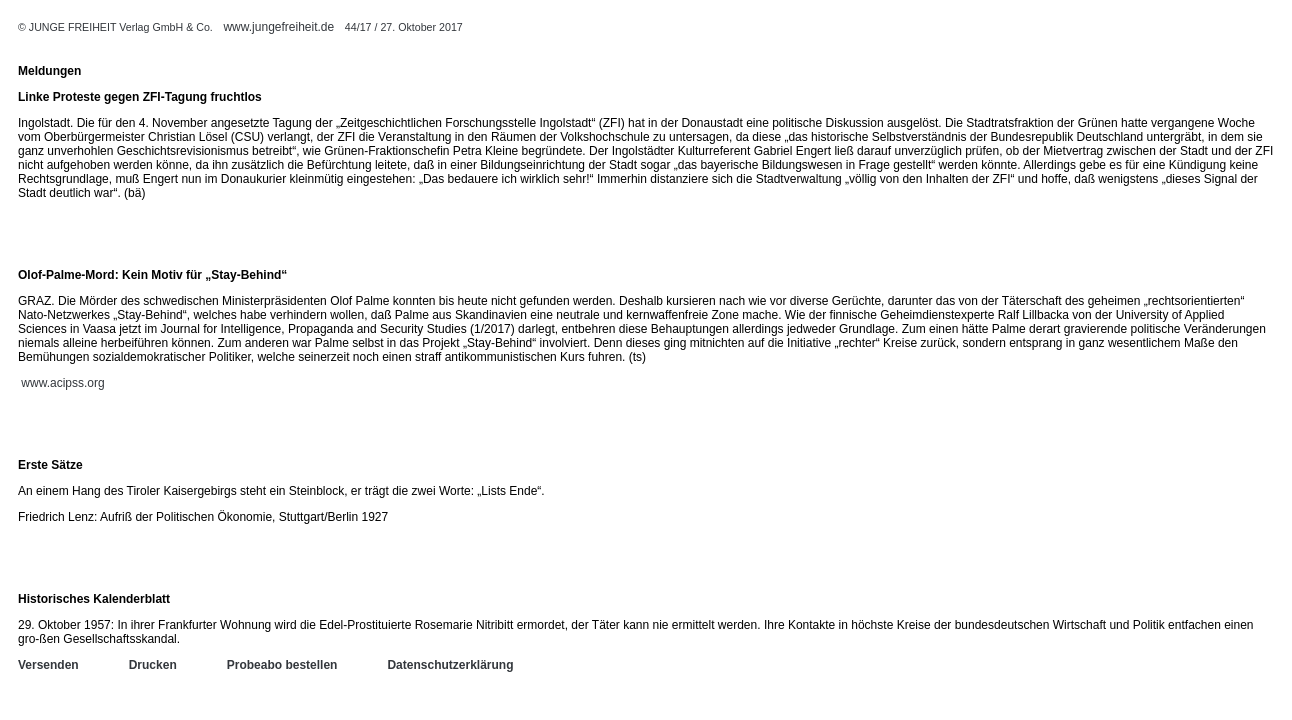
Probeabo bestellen (282, 665)
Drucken (153, 665)
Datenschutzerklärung (450, 665)
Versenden (48, 665)
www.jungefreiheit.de (278, 27)
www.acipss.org (62, 383)
